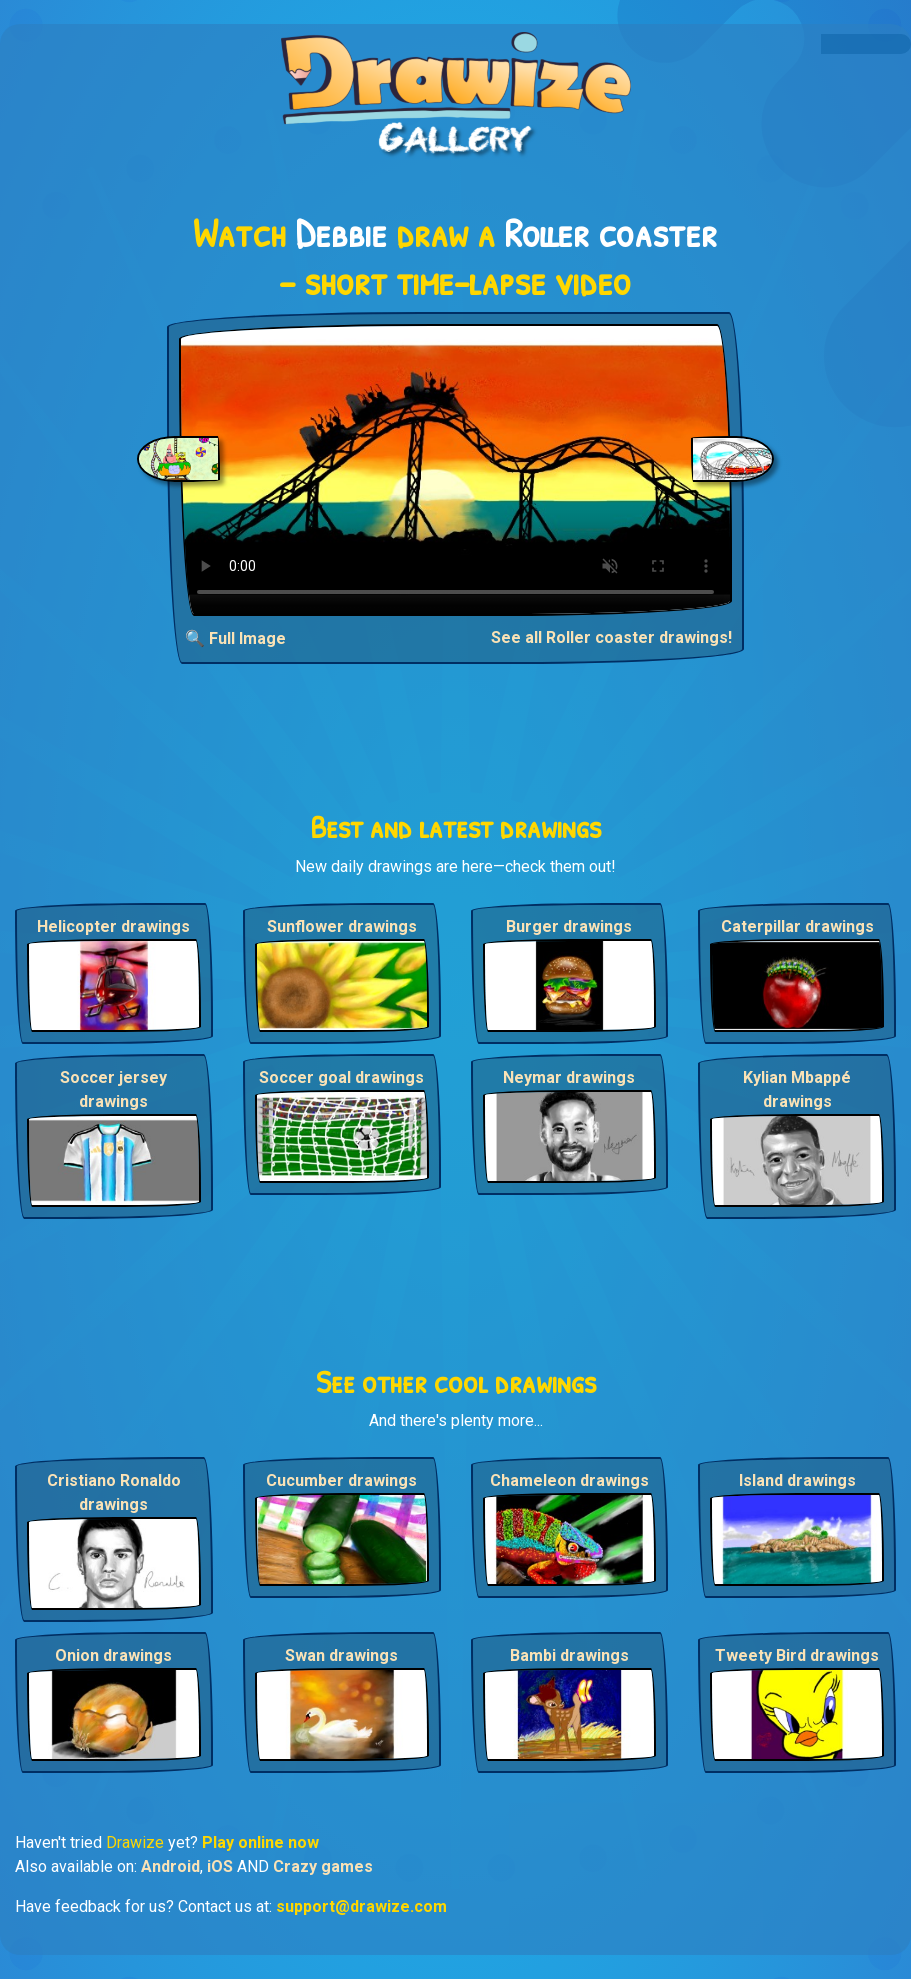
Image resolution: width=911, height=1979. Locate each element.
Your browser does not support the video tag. (455, 470)
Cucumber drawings (341, 1480)
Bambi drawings (569, 1655)
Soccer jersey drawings (113, 1089)
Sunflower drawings (342, 926)
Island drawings (797, 1480)
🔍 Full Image (235, 638)
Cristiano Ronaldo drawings (114, 1492)
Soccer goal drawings (341, 1077)
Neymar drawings (569, 1077)
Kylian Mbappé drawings (797, 1089)
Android (170, 1866)
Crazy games (323, 1866)
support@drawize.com (361, 1906)
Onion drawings (113, 1655)
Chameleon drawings (569, 1480)
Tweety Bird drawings (797, 1655)
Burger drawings (569, 926)
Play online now (260, 1842)
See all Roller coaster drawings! (611, 637)
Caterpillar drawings (797, 926)
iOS (220, 1866)
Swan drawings (341, 1655)
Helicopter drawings (113, 926)
